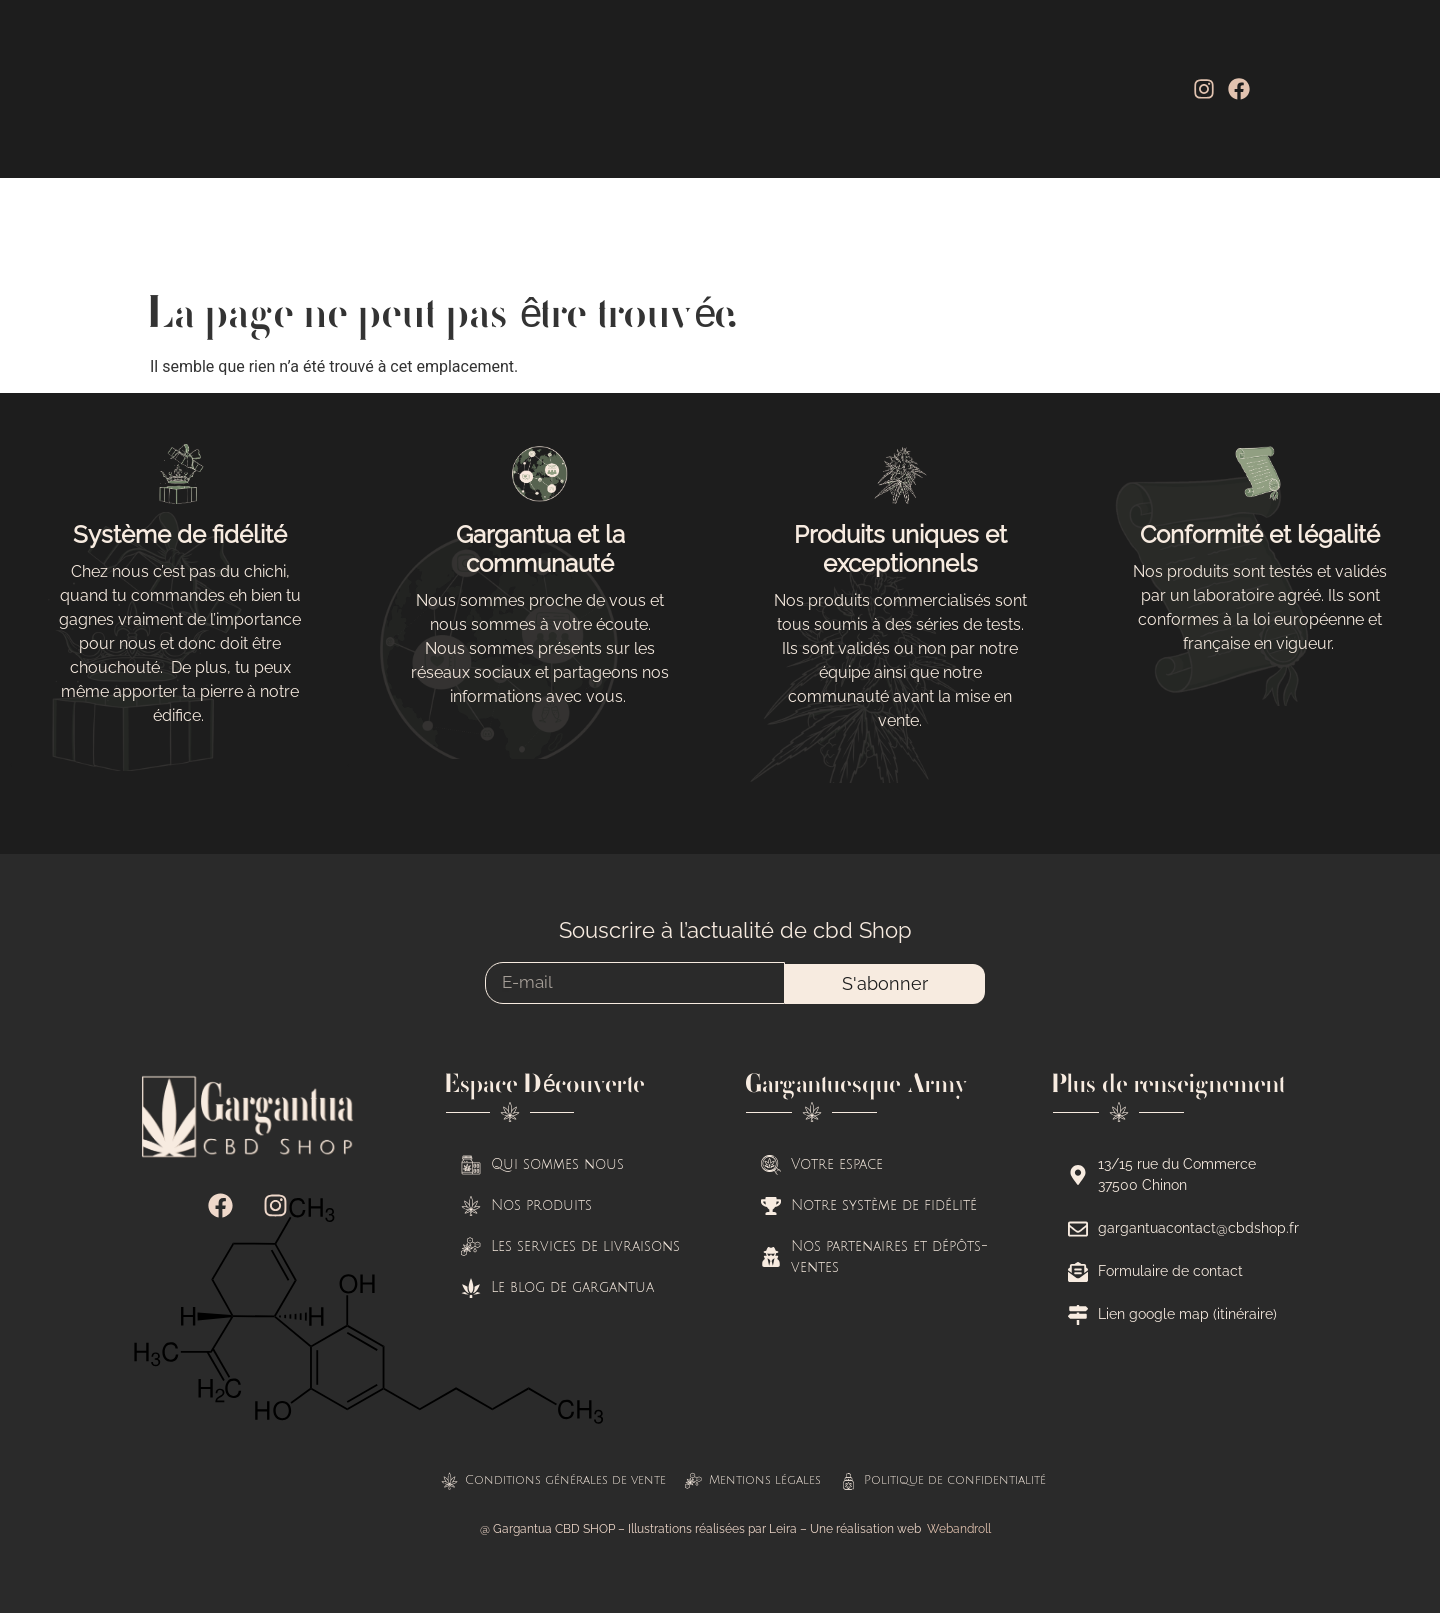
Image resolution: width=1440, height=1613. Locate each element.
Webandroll (959, 1529)
